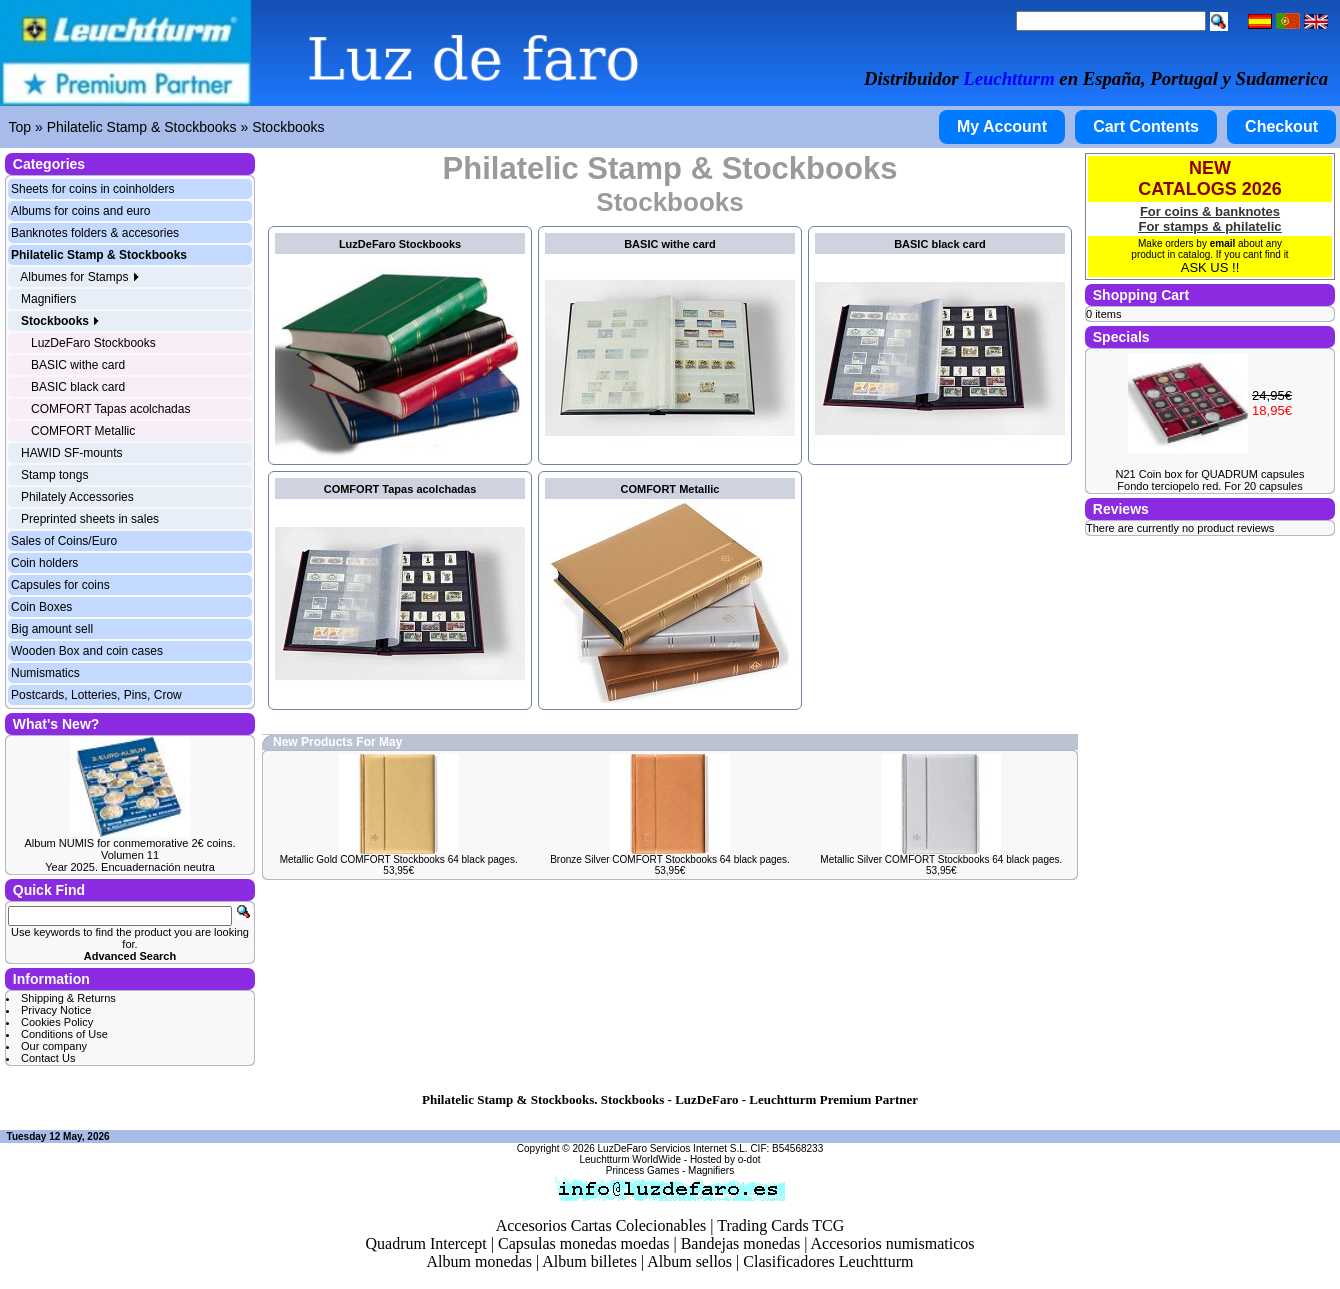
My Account (1002, 126)
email (1223, 243)
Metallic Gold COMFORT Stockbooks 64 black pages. (399, 859)
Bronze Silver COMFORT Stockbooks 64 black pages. (670, 859)
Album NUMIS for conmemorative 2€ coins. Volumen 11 (130, 849)
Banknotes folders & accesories (95, 233)
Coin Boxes (41, 607)
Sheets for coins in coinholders (92, 189)
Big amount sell (52, 629)
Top (20, 127)
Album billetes (589, 1261)
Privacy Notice (56, 1010)
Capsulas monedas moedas (584, 1243)
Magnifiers (48, 299)
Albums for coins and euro (80, 211)
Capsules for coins (60, 585)
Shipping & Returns (68, 998)
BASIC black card (78, 387)
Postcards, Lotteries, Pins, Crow (96, 695)
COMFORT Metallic (83, 431)
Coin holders (44, 563)
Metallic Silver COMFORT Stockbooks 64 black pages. (941, 859)
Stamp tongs (54, 475)
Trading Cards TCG (780, 1225)
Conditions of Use (64, 1034)
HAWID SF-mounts (72, 453)
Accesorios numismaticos (893, 1243)
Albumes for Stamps (79, 277)
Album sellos (689, 1261)
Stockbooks (288, 127)
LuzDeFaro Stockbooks (93, 343)
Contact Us (48, 1058)
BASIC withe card (78, 365)
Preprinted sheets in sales (90, 519)
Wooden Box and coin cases (87, 651)
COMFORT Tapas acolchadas (110, 409)
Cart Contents (1146, 126)
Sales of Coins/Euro (64, 541)
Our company (54, 1046)
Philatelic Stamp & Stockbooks (142, 127)
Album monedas (479, 1261)
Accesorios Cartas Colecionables (601, 1225)
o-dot (749, 1159)
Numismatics (45, 673)
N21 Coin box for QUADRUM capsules (1210, 474)
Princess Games (642, 1170)
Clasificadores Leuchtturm (828, 1261)
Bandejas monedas (741, 1243)
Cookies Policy (57, 1022)
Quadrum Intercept (425, 1243)
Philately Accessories (77, 497)
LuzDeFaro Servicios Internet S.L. (673, 1148)
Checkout (1281, 126)
